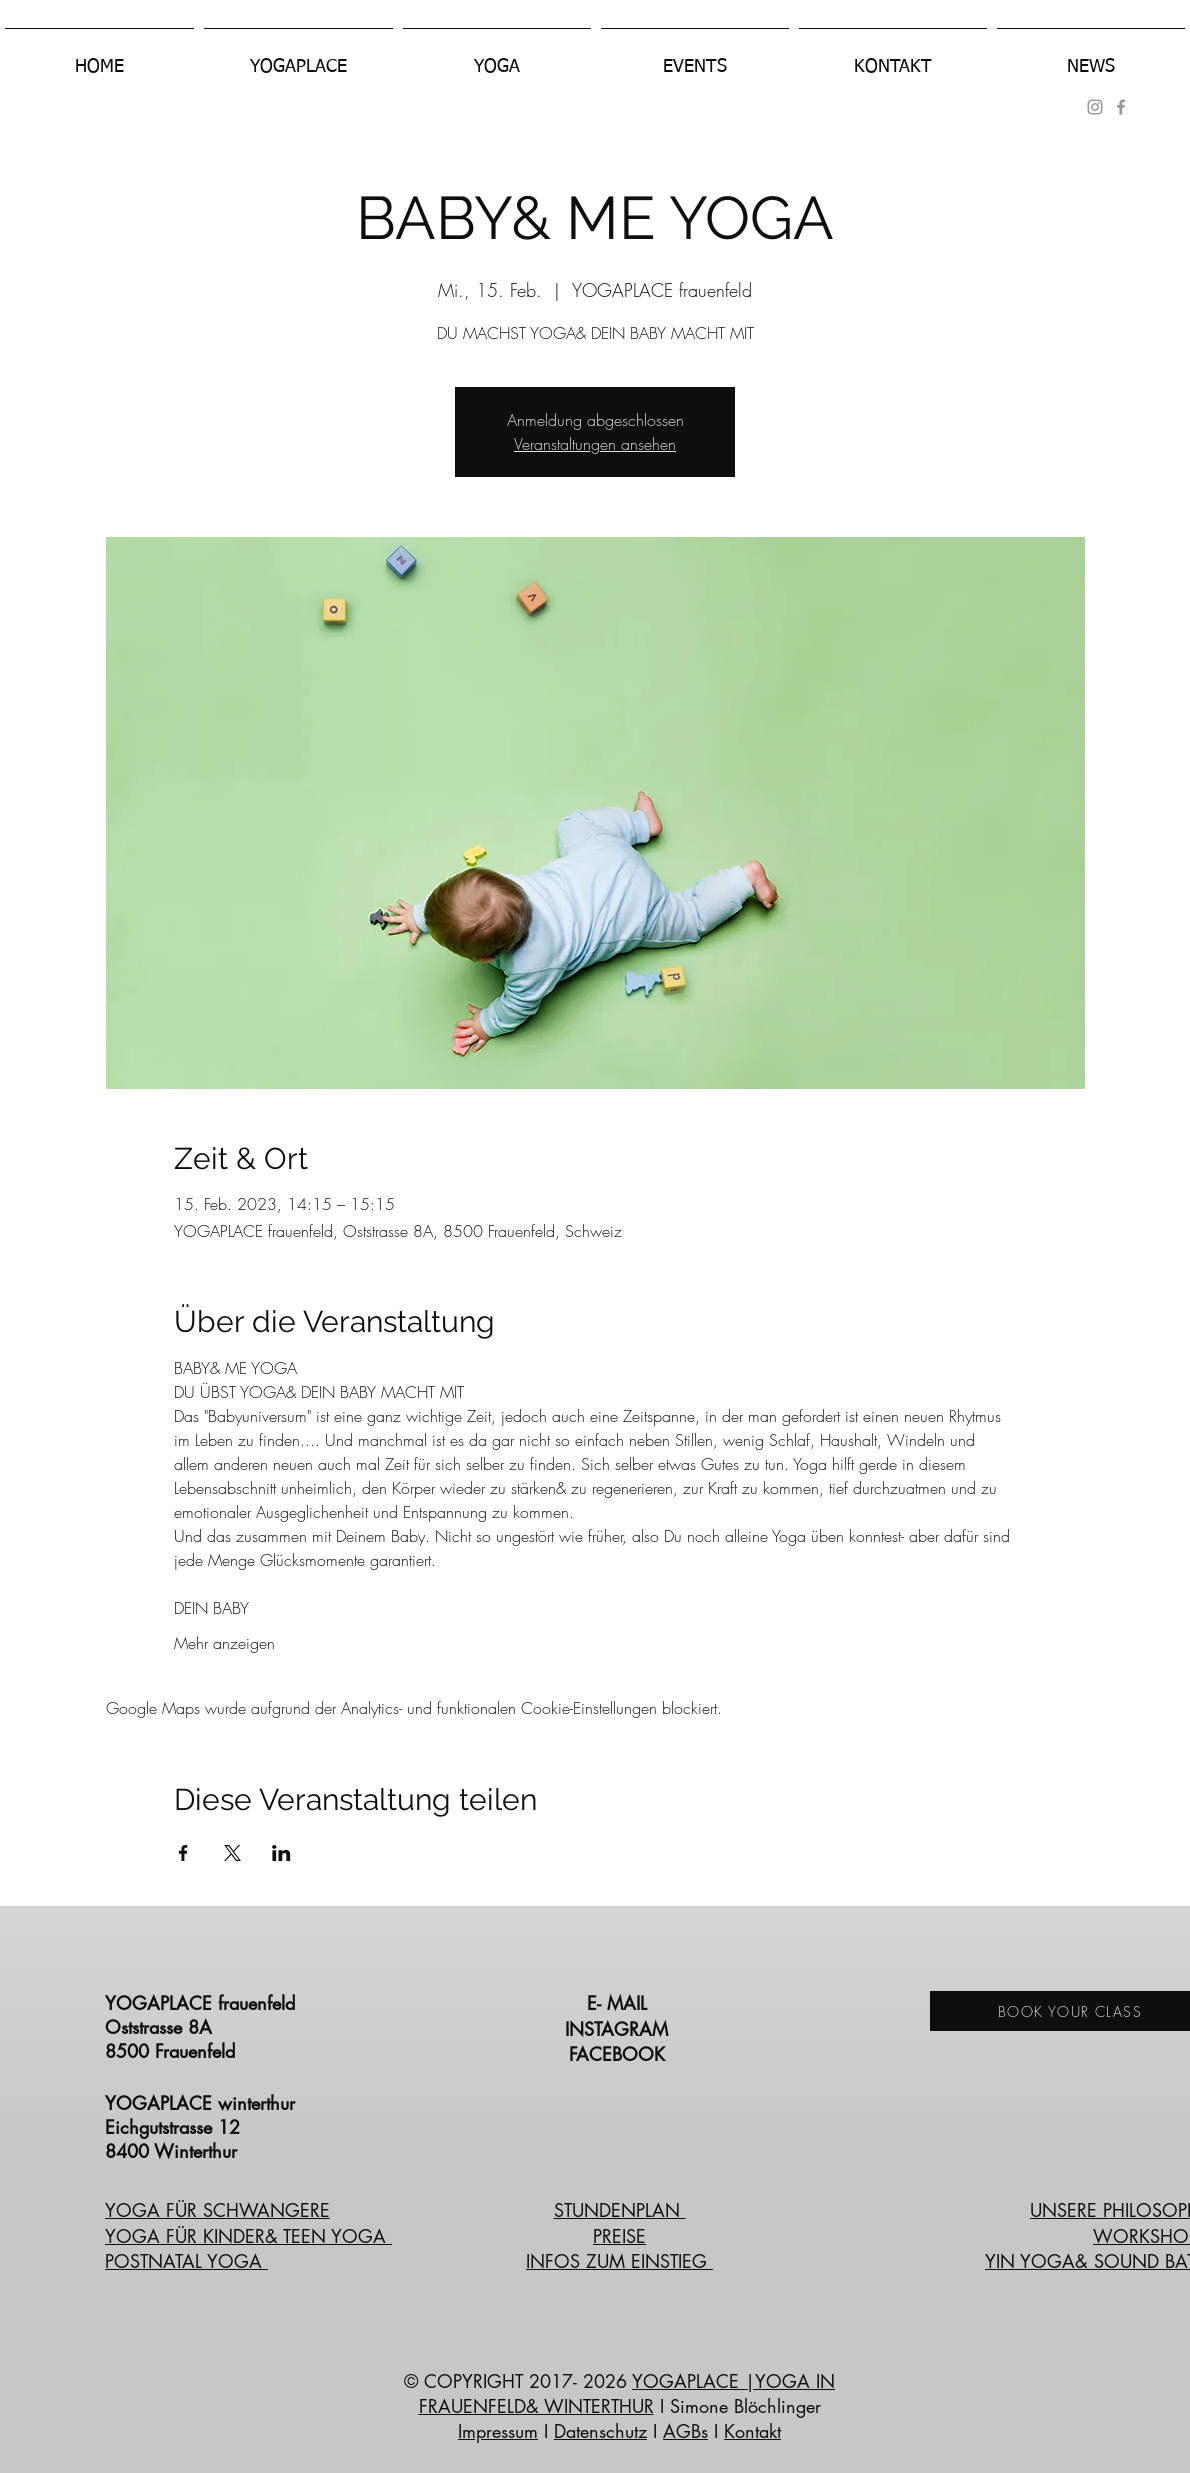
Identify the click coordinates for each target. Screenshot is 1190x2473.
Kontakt (752, 2431)
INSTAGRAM (619, 2029)
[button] (298, 58)
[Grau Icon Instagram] (1095, 107)
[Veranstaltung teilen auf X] (232, 1853)
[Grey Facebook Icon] (1121, 107)
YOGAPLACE (688, 2381)
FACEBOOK (620, 2054)
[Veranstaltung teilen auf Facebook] (183, 1853)
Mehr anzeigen (224, 1643)
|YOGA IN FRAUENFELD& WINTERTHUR (627, 2393)
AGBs (685, 2431)
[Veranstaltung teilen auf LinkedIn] (281, 1853)
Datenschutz (600, 2431)
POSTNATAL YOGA (186, 2261)
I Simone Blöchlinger (737, 2406)
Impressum (498, 2431)
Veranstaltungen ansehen (595, 444)
